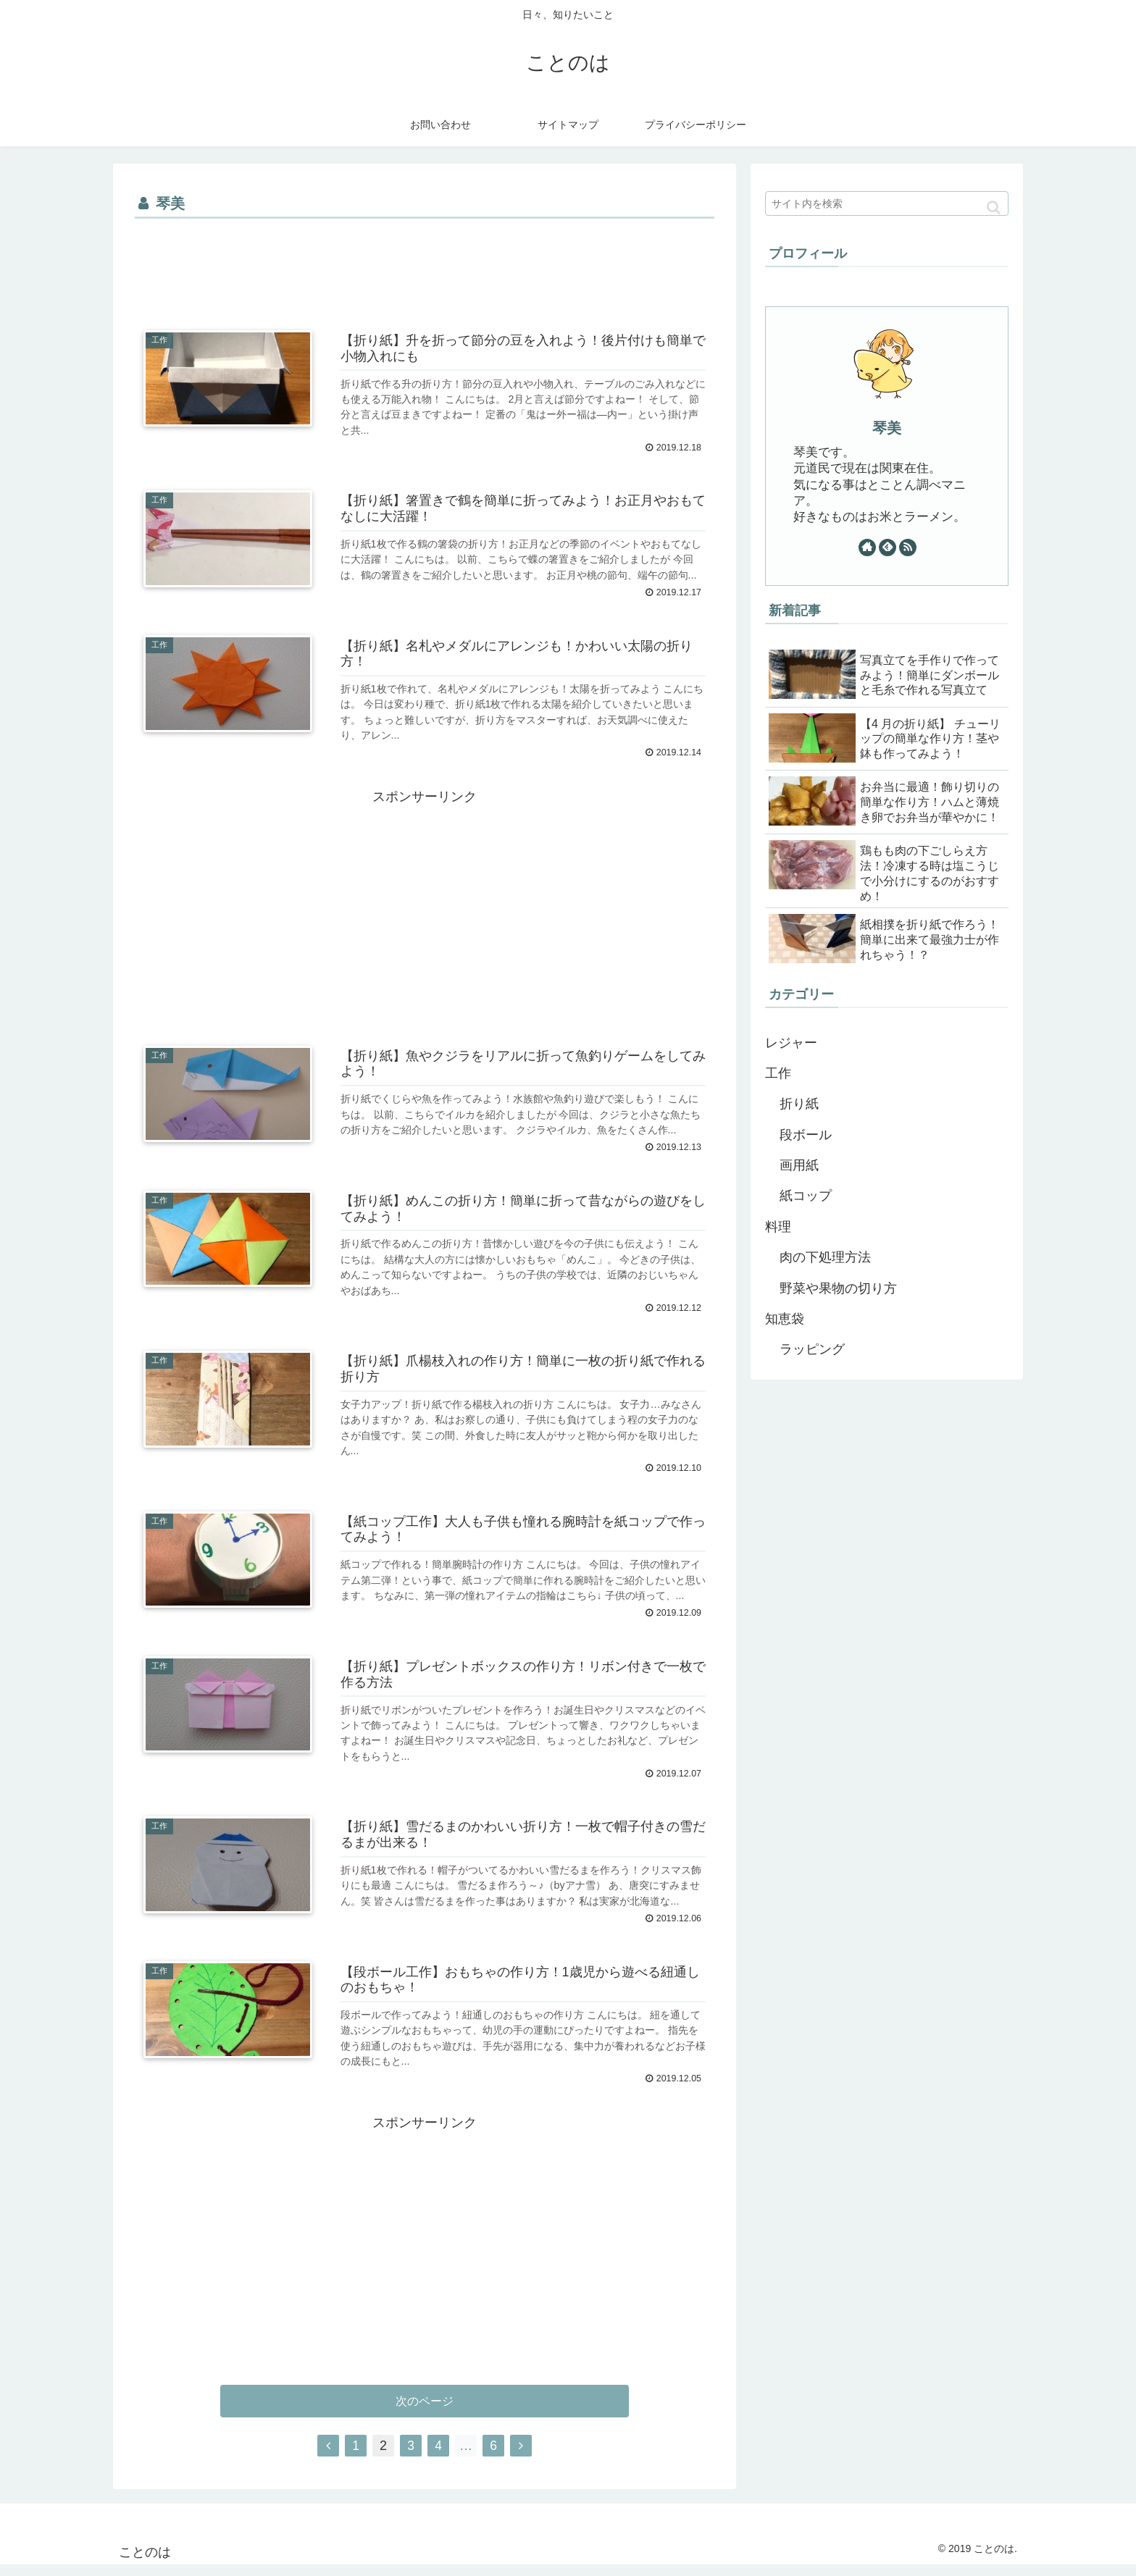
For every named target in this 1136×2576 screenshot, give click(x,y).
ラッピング (812, 1349)
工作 (778, 1073)
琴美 (886, 428)
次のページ (425, 2411)
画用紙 (799, 1165)
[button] (993, 207)
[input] (886, 203)
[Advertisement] (424, 262)
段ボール (806, 1135)
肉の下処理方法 (825, 1257)
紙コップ (806, 1195)
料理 (778, 1227)
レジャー (791, 1043)
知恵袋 (784, 1319)
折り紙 (799, 1103)
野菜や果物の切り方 (838, 1288)
